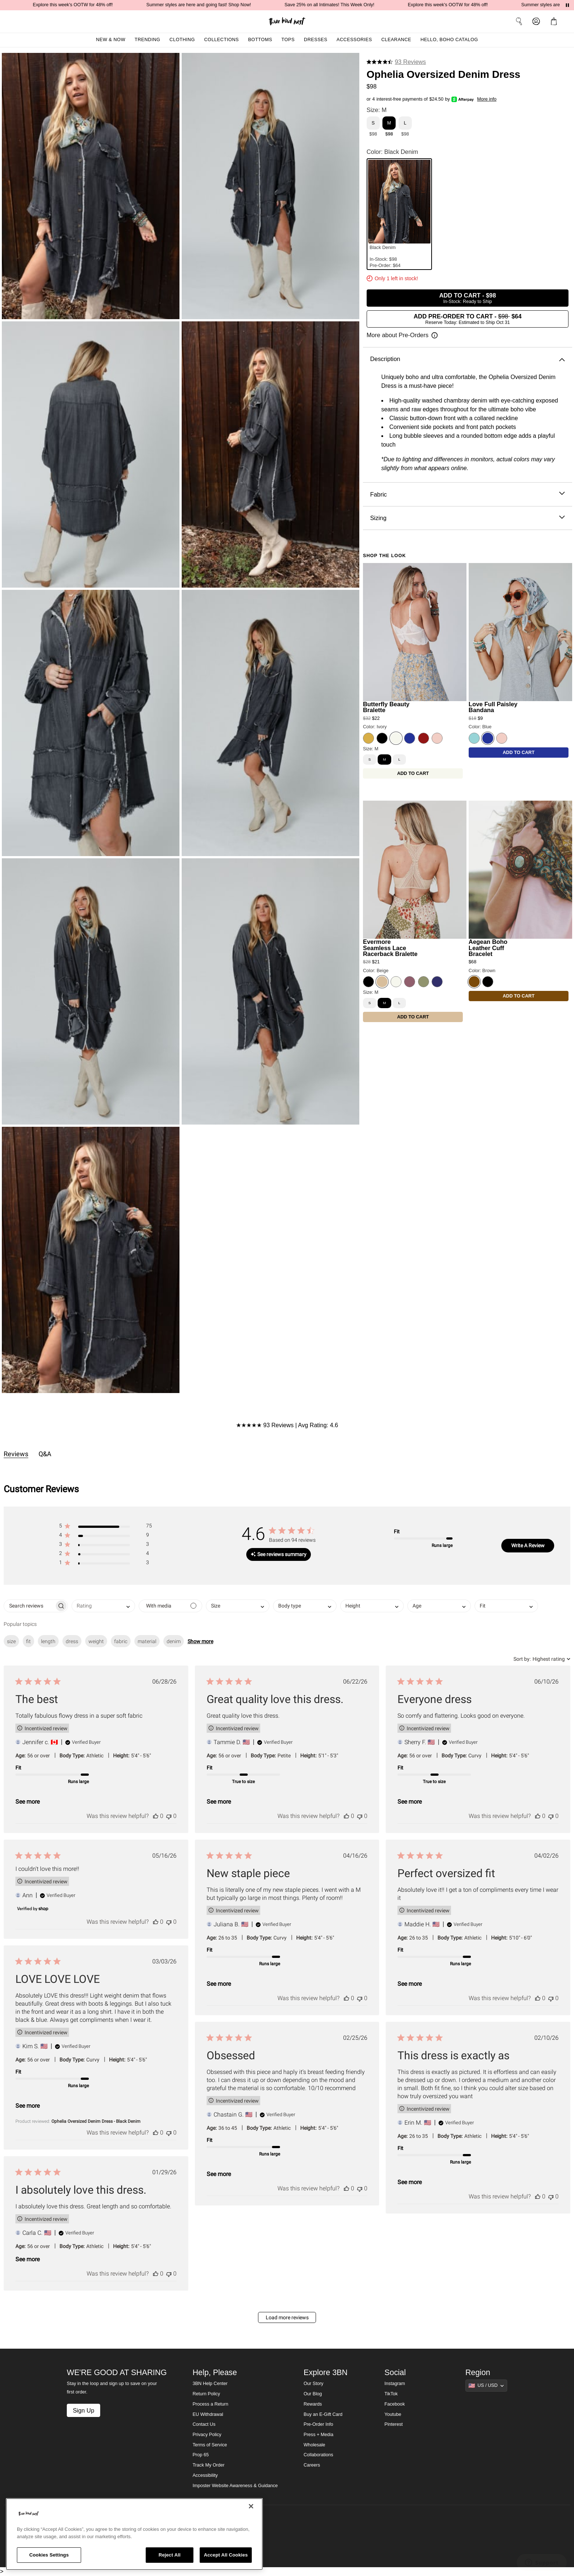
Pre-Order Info (318, 2424)
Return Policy (206, 2393)
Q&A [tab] (45, 1454)
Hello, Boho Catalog (449, 39)
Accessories (354, 39)
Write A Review (528, 1545)
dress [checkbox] (72, 1641)
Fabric (467, 494)
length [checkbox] (48, 1641)
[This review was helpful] (155, 1815)
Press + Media (318, 2434)
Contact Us (204, 2424)
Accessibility (205, 2475)
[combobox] (103, 1605)
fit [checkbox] (28, 1641)
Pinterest (394, 2424)
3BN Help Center (210, 2383)
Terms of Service (210, 2444)
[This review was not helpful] (168, 1815)
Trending (147, 39)
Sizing (467, 518)
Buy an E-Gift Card (323, 2414)
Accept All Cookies (226, 2555)
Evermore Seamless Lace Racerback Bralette (390, 948)
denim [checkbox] (174, 1641)
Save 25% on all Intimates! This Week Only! (352, 4)
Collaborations (318, 2454)
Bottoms (260, 39)
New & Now (110, 39)
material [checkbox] (147, 1641)
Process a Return (210, 2404)
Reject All (170, 2555)
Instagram (395, 2383)
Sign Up (83, 2410)
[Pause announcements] (567, 5)
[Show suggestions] (486, 2385)
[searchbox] (29, 1606)
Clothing (182, 39)
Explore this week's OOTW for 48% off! (96, 4)
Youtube (393, 2414)
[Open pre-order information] (402, 335)
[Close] (251, 2506)
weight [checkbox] (96, 1641)
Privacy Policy (207, 2434)
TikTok (391, 2393)
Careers (312, 2465)
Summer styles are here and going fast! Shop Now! (222, 4)
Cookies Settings (49, 2555)
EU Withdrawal (208, 2414)
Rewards (313, 2404)
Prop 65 (201, 2454)
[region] (134, 2534)
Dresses (315, 39)
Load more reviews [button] (287, 2317)
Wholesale (314, 2444)
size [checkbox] (11, 1641)
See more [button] (27, 1801)
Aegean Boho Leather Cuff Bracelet (488, 948)
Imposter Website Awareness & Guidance (235, 2485)
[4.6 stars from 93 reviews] (396, 61)
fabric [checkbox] (120, 1641)
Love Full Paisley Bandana (493, 707)
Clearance (396, 39)
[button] (555, 21)
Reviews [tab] (16, 1454)
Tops (288, 39)
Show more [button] (200, 1641)
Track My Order (209, 2465)
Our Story (313, 2383)
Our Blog (313, 2393)
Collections (221, 39)
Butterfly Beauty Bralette (386, 707)
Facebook (395, 2404)
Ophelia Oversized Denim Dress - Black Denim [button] (96, 2121)
